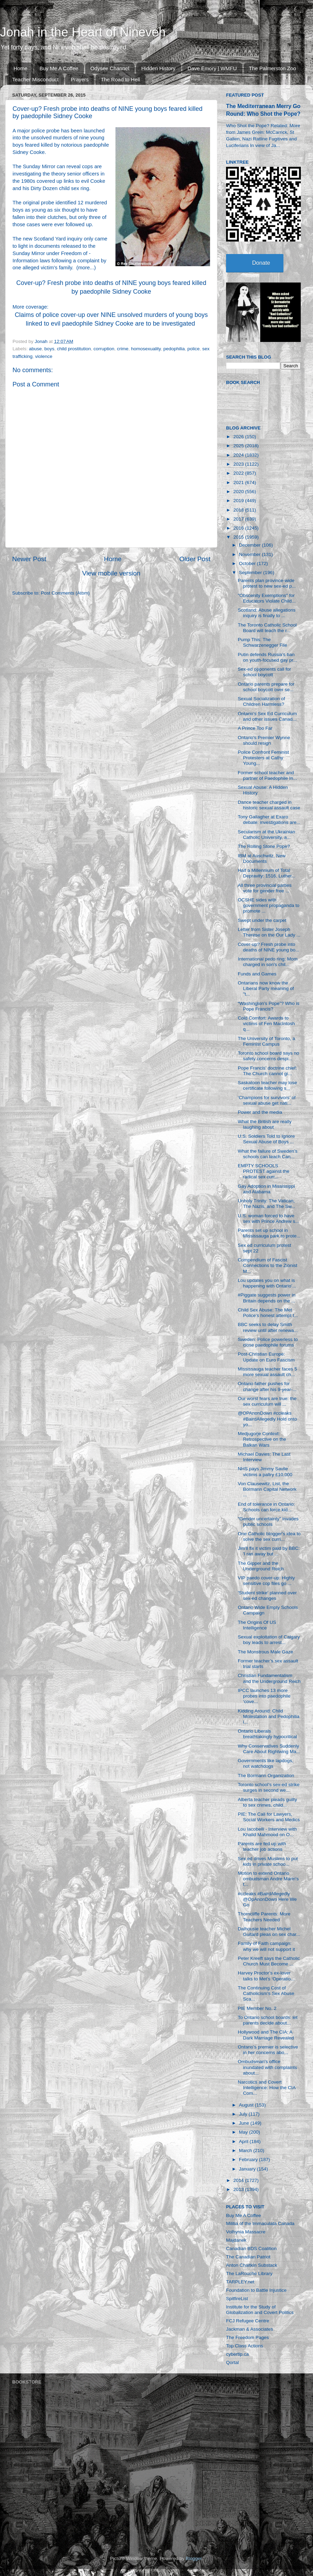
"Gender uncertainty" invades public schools (268, 1521)
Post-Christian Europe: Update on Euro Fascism (266, 1356)
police (193, 348)
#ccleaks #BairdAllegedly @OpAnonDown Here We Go (267, 1899)
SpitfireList (237, 2298)
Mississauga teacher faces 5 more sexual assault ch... (267, 1371)
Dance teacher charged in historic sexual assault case (269, 805)
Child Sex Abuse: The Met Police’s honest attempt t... (268, 1312)
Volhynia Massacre (245, 2231)
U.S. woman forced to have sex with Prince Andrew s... (268, 1218)
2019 (239, 500)
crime (122, 348)
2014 (239, 2180)
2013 (239, 2189)
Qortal (232, 2362)
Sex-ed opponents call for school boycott (264, 672)
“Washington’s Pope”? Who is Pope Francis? (268, 1006)
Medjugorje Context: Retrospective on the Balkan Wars (262, 1439)
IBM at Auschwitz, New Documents (262, 858)
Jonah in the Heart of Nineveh (83, 32)
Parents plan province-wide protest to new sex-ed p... (267, 583)
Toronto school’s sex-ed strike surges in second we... (269, 1787)
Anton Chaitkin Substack (251, 2265)
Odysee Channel (109, 68)
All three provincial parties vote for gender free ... (265, 888)
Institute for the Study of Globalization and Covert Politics (260, 2309)
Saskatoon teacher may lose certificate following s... (267, 1085)
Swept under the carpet (262, 920)
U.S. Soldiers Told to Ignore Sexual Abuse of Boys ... (266, 1139)
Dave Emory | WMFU (211, 68)
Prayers (80, 79)
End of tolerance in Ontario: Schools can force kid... (266, 1507)
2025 (239, 445)
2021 (239, 482)
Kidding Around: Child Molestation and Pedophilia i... (268, 1716)
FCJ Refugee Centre (247, 2320)
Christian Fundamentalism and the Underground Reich (269, 1678)
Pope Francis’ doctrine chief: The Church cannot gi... (267, 1070)
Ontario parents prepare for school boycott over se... (266, 686)
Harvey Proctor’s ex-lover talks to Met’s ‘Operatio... (266, 1975)
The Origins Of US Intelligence (257, 1625)
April (244, 2141)
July (244, 2114)
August (247, 2105)
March (246, 2150)
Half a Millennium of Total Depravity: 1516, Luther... (267, 873)
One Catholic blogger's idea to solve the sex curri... (269, 1536)
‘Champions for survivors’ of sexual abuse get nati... (267, 1100)
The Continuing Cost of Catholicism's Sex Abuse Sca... (266, 1993)
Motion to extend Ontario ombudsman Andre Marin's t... (268, 1879)
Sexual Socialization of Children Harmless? (261, 701)
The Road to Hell (120, 79)
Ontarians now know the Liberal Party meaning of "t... (266, 988)
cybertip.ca (237, 2354)
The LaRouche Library (249, 2273)
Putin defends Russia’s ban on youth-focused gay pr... (267, 657)
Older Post (194, 559)
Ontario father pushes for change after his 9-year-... (267, 1386)
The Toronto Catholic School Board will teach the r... (267, 627)
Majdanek (236, 2240)
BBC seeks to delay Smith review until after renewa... (268, 1327)
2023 (239, 464)
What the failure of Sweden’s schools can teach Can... (268, 1153)
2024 (239, 455)
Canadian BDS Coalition (251, 2248)
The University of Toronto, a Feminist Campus (266, 1041)
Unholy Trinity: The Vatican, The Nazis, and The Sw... (267, 1203)
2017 (239, 519)
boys (50, 348)
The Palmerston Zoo (272, 68)
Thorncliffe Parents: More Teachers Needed (264, 1916)
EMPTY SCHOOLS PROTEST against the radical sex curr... (263, 1171)
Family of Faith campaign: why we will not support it (266, 1946)
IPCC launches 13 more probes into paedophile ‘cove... (264, 1696)
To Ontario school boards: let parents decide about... (268, 2020)
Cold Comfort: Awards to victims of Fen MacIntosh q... (266, 1023)
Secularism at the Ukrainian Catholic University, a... (266, 834)
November (250, 554)
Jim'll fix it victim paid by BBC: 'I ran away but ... (269, 1551)
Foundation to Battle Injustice (256, 2290)
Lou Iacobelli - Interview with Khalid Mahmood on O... (267, 1831)
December (250, 545)
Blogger (194, 2558)
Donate (261, 263)
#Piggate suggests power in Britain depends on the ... (267, 1297)
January (248, 2169)
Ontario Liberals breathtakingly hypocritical (267, 1733)
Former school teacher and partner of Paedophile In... (267, 775)
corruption (104, 348)
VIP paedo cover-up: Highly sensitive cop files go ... (266, 1580)
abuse (35, 348)
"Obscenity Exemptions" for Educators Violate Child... (267, 598)
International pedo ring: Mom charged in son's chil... (268, 961)
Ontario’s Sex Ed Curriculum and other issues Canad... (267, 716)
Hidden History (158, 68)
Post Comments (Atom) (65, 593)
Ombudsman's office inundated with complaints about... (267, 2067)
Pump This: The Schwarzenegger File (262, 642)
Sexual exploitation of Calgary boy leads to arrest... (269, 1639)
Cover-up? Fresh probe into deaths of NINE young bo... (268, 947)
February (249, 2159)
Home (20, 68)
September (251, 572)
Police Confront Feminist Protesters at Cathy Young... (263, 758)
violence (44, 356)
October (248, 563)
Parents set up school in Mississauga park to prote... (269, 1233)
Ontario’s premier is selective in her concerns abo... (268, 2049)
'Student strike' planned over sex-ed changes (267, 1595)
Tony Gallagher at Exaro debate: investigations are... (269, 819)
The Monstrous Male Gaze (265, 1651)
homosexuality (146, 348)
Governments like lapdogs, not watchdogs (266, 1763)
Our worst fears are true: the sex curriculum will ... (267, 1401)
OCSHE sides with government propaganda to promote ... (268, 905)
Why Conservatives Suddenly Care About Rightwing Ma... (269, 1748)
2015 (239, 537)
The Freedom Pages (247, 2337)
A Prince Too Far (255, 728)
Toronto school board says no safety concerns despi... (268, 1055)
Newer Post (29, 559)
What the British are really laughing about (265, 1124)
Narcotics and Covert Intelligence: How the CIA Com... (267, 2087)
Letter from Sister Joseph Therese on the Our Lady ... (269, 932)
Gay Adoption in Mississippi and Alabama (266, 1189)
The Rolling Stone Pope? (264, 846)
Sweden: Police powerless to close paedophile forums (268, 1342)
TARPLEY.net (240, 2281)
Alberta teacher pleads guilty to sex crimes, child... (267, 1802)
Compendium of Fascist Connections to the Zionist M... (267, 1265)
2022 (239, 473)
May (244, 2132)
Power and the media (260, 1112)
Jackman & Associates (249, 2329)
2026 (239, 436)
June (244, 2123)
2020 (239, 491)
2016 (239, 528)
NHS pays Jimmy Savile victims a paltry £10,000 (265, 1471)
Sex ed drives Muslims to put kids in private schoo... (268, 1861)
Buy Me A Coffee (59, 68)
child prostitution (74, 348)
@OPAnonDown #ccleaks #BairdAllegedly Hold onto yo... (267, 1418)
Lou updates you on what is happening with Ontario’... (267, 1283)
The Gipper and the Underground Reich (261, 1566)
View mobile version (111, 573)
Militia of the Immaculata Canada (260, 2223)
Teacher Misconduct (35, 79)
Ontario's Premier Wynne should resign (264, 740)
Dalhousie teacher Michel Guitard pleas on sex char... (269, 1931)
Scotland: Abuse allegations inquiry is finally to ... (267, 612)
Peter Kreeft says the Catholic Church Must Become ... (269, 1961)
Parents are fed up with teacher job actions (262, 1846)
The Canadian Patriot (248, 2256)
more (84, 267)
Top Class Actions (244, 2345)
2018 (239, 510)
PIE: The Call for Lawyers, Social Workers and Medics (269, 1817)
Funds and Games (257, 973)
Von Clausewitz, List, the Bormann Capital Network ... (267, 1489)
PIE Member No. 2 (257, 2008)
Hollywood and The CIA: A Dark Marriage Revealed (266, 2034)
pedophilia (174, 348)
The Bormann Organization (266, 1775)
